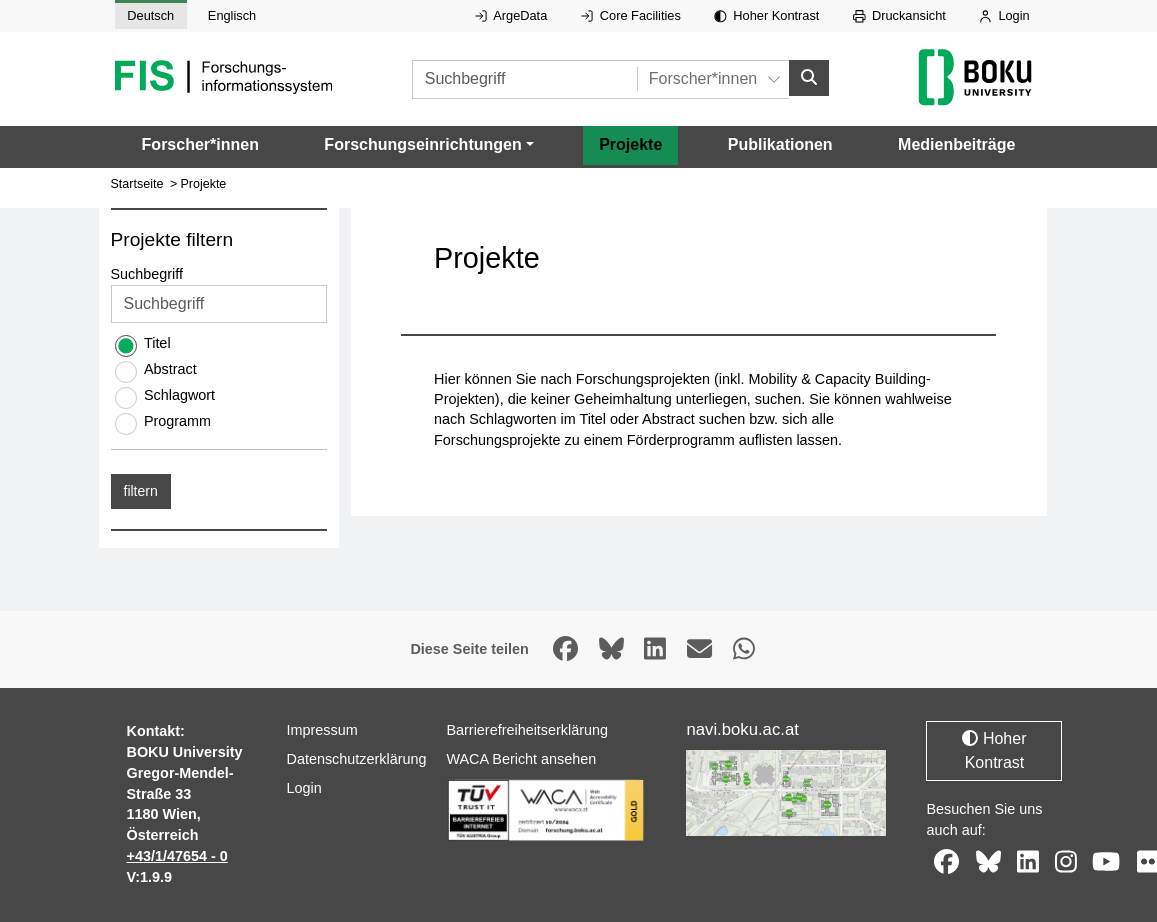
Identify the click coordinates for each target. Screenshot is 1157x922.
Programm (177, 420)
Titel (157, 342)
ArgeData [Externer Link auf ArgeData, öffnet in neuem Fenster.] (511, 15)
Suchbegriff (147, 273)
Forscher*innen (200, 144)
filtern (141, 490)
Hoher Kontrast (766, 15)
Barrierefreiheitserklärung (527, 730)
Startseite (137, 184)
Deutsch (150, 15)
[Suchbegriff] (524, 78)
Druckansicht (899, 15)
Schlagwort (179, 394)
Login (1004, 15)
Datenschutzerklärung (356, 759)
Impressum (321, 730)
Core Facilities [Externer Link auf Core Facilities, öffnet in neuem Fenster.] (631, 15)
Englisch (232, 15)
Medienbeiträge (956, 144)
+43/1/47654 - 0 (177, 856)
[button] (428, 145)
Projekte (630, 144)
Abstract (170, 368)
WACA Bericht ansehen (521, 759)
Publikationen (780, 144)
